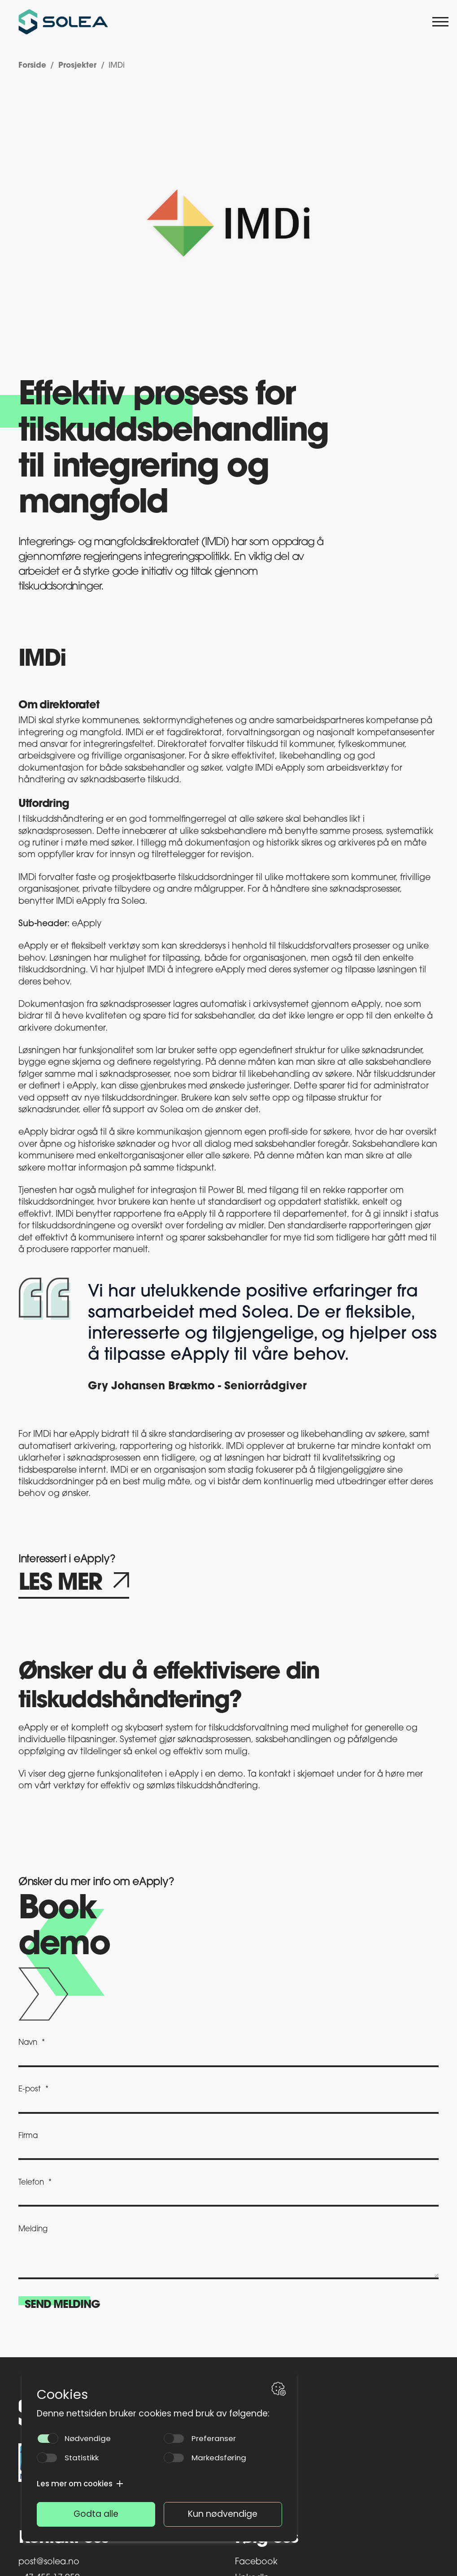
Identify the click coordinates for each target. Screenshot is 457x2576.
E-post (29, 2089)
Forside (32, 65)
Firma (28, 2136)
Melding (33, 2229)
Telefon (31, 2182)
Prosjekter (77, 65)
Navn (27, 2043)
